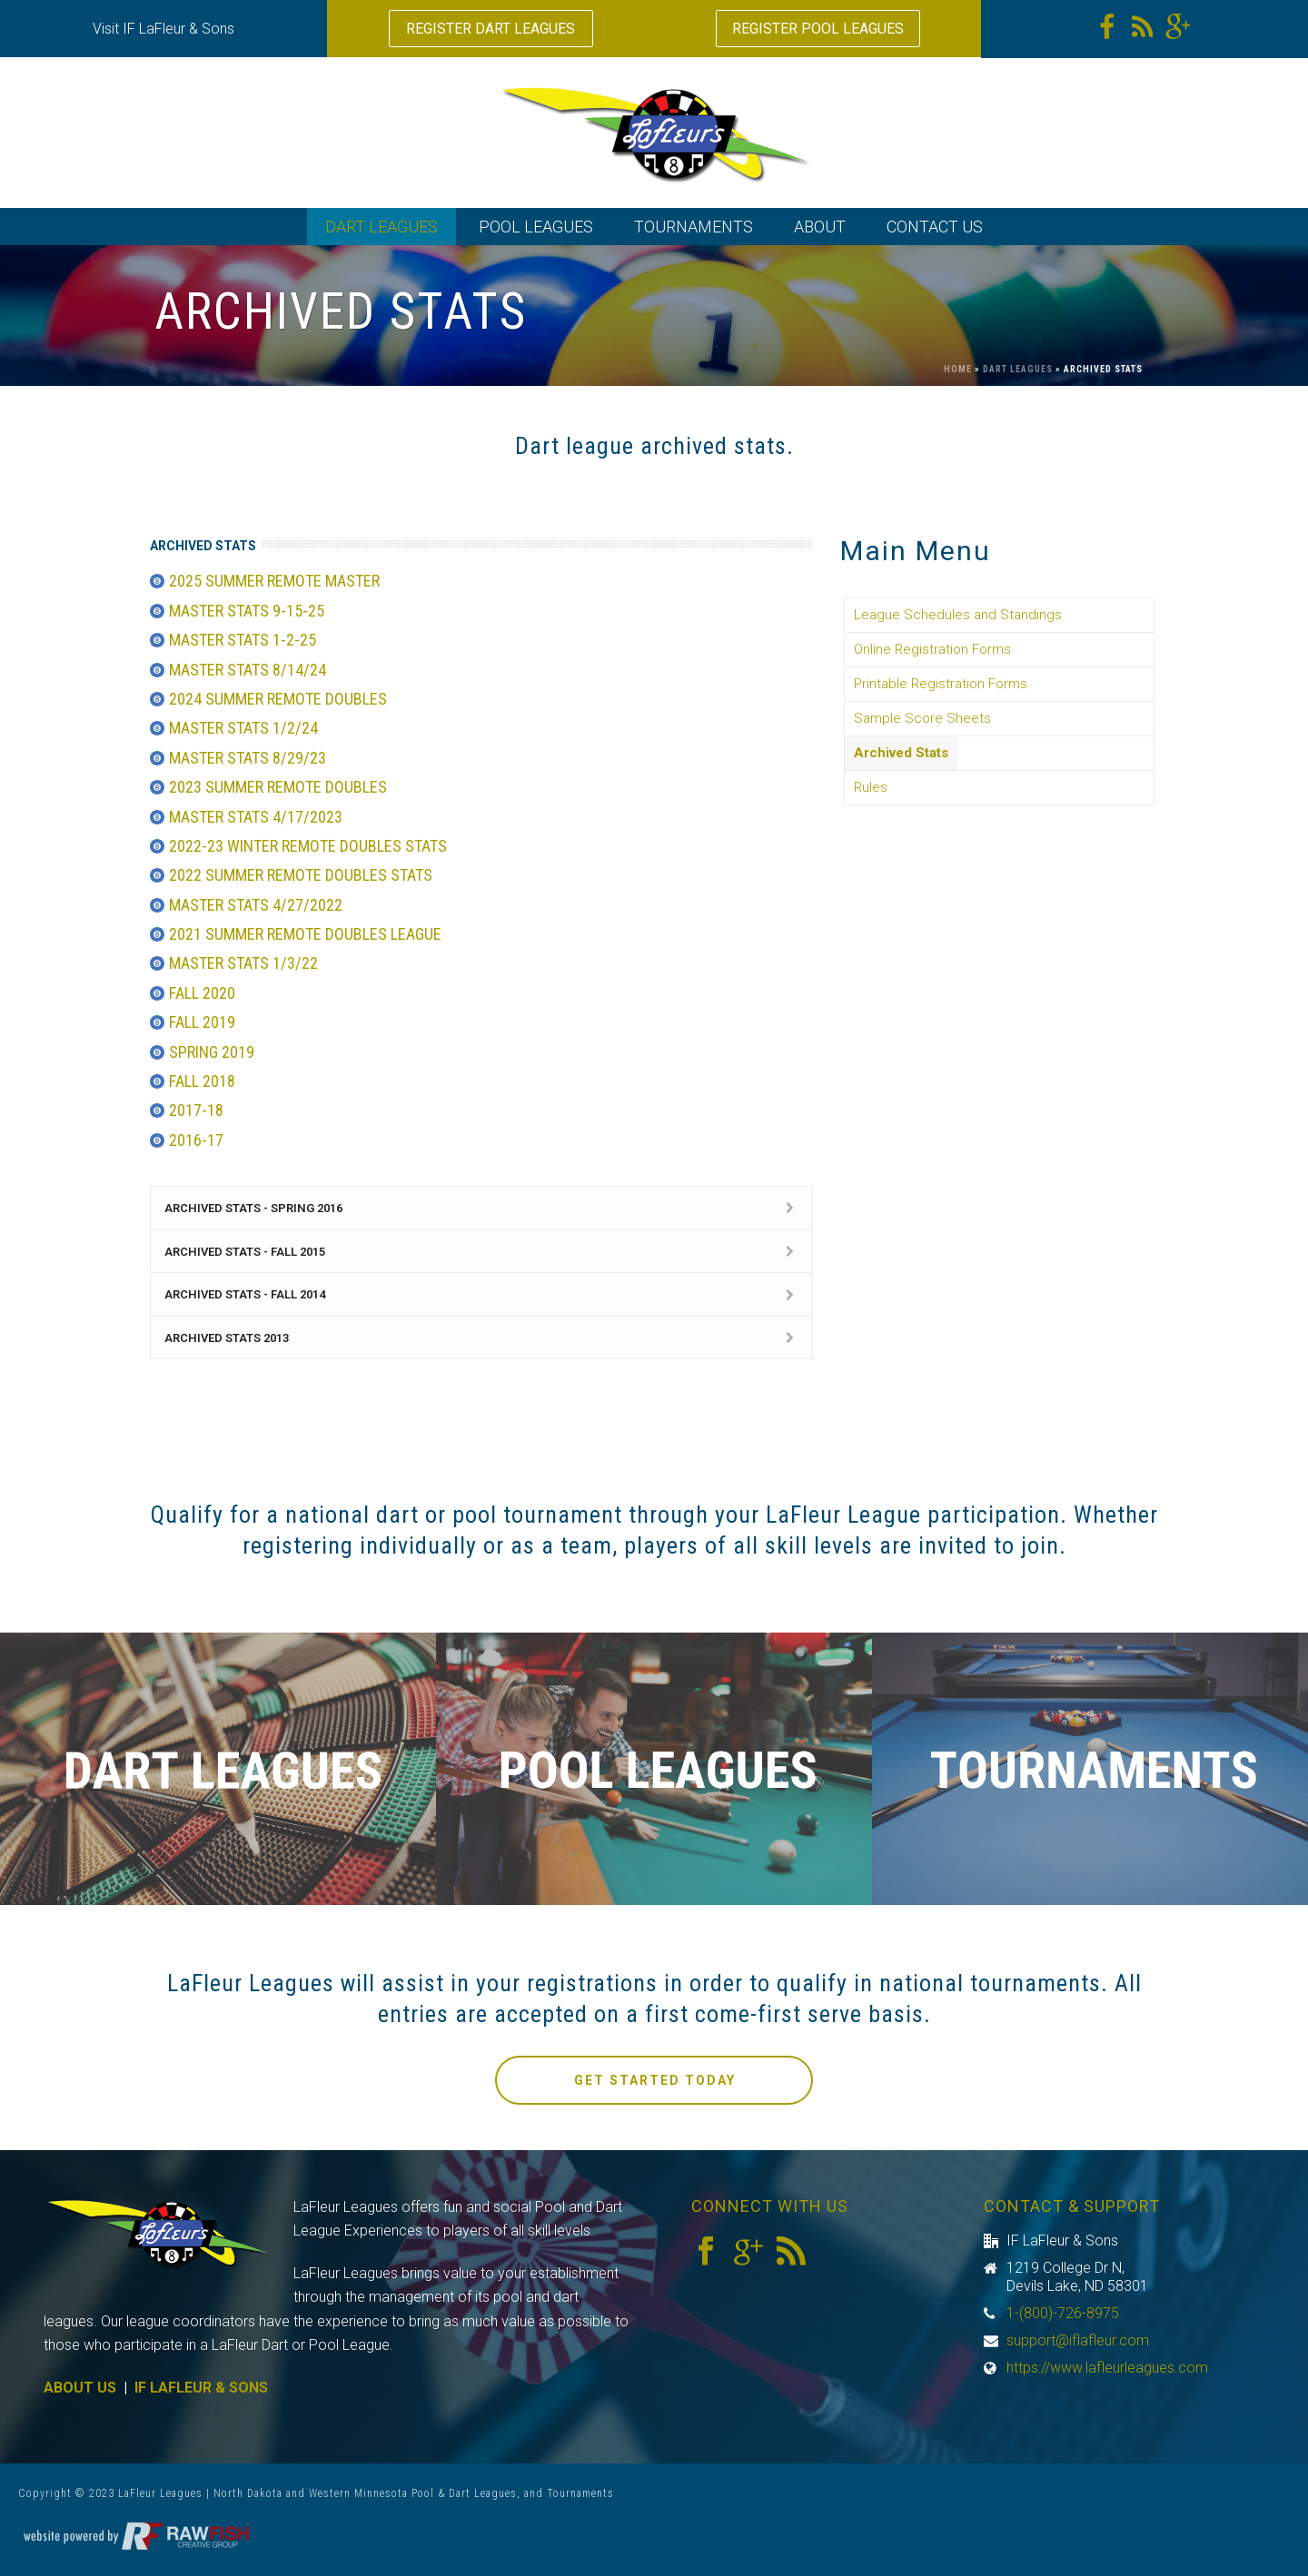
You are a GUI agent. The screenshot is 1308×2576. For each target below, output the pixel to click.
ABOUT (820, 226)
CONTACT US (935, 226)
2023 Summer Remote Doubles (278, 786)
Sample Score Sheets (922, 718)
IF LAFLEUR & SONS (201, 2387)
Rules (870, 787)
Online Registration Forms (932, 649)
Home (958, 369)
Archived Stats (901, 753)
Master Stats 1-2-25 (242, 639)
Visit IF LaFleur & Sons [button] (163, 28)
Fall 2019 (202, 1021)
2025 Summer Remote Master (274, 580)
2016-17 (196, 1140)
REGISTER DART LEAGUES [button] (490, 28)
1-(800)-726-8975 (1062, 2313)
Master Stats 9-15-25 (246, 610)
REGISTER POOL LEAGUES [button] (818, 28)
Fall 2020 (202, 992)
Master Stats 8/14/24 (247, 669)
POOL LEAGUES (536, 226)
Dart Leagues (1018, 369)
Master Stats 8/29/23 (247, 757)
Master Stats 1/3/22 (243, 962)
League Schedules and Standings (958, 615)
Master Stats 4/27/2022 (255, 904)
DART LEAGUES (381, 226)
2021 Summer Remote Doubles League (305, 933)
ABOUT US (80, 2387)
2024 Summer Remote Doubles (278, 698)
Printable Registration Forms (940, 684)
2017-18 (196, 1110)
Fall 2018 (202, 1081)
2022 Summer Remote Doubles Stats (300, 874)
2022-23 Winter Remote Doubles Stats (308, 845)
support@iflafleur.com (1077, 2341)
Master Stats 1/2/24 (243, 727)
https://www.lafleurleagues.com (1107, 2368)
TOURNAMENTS (693, 226)
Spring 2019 (211, 1051)
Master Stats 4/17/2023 (255, 816)
